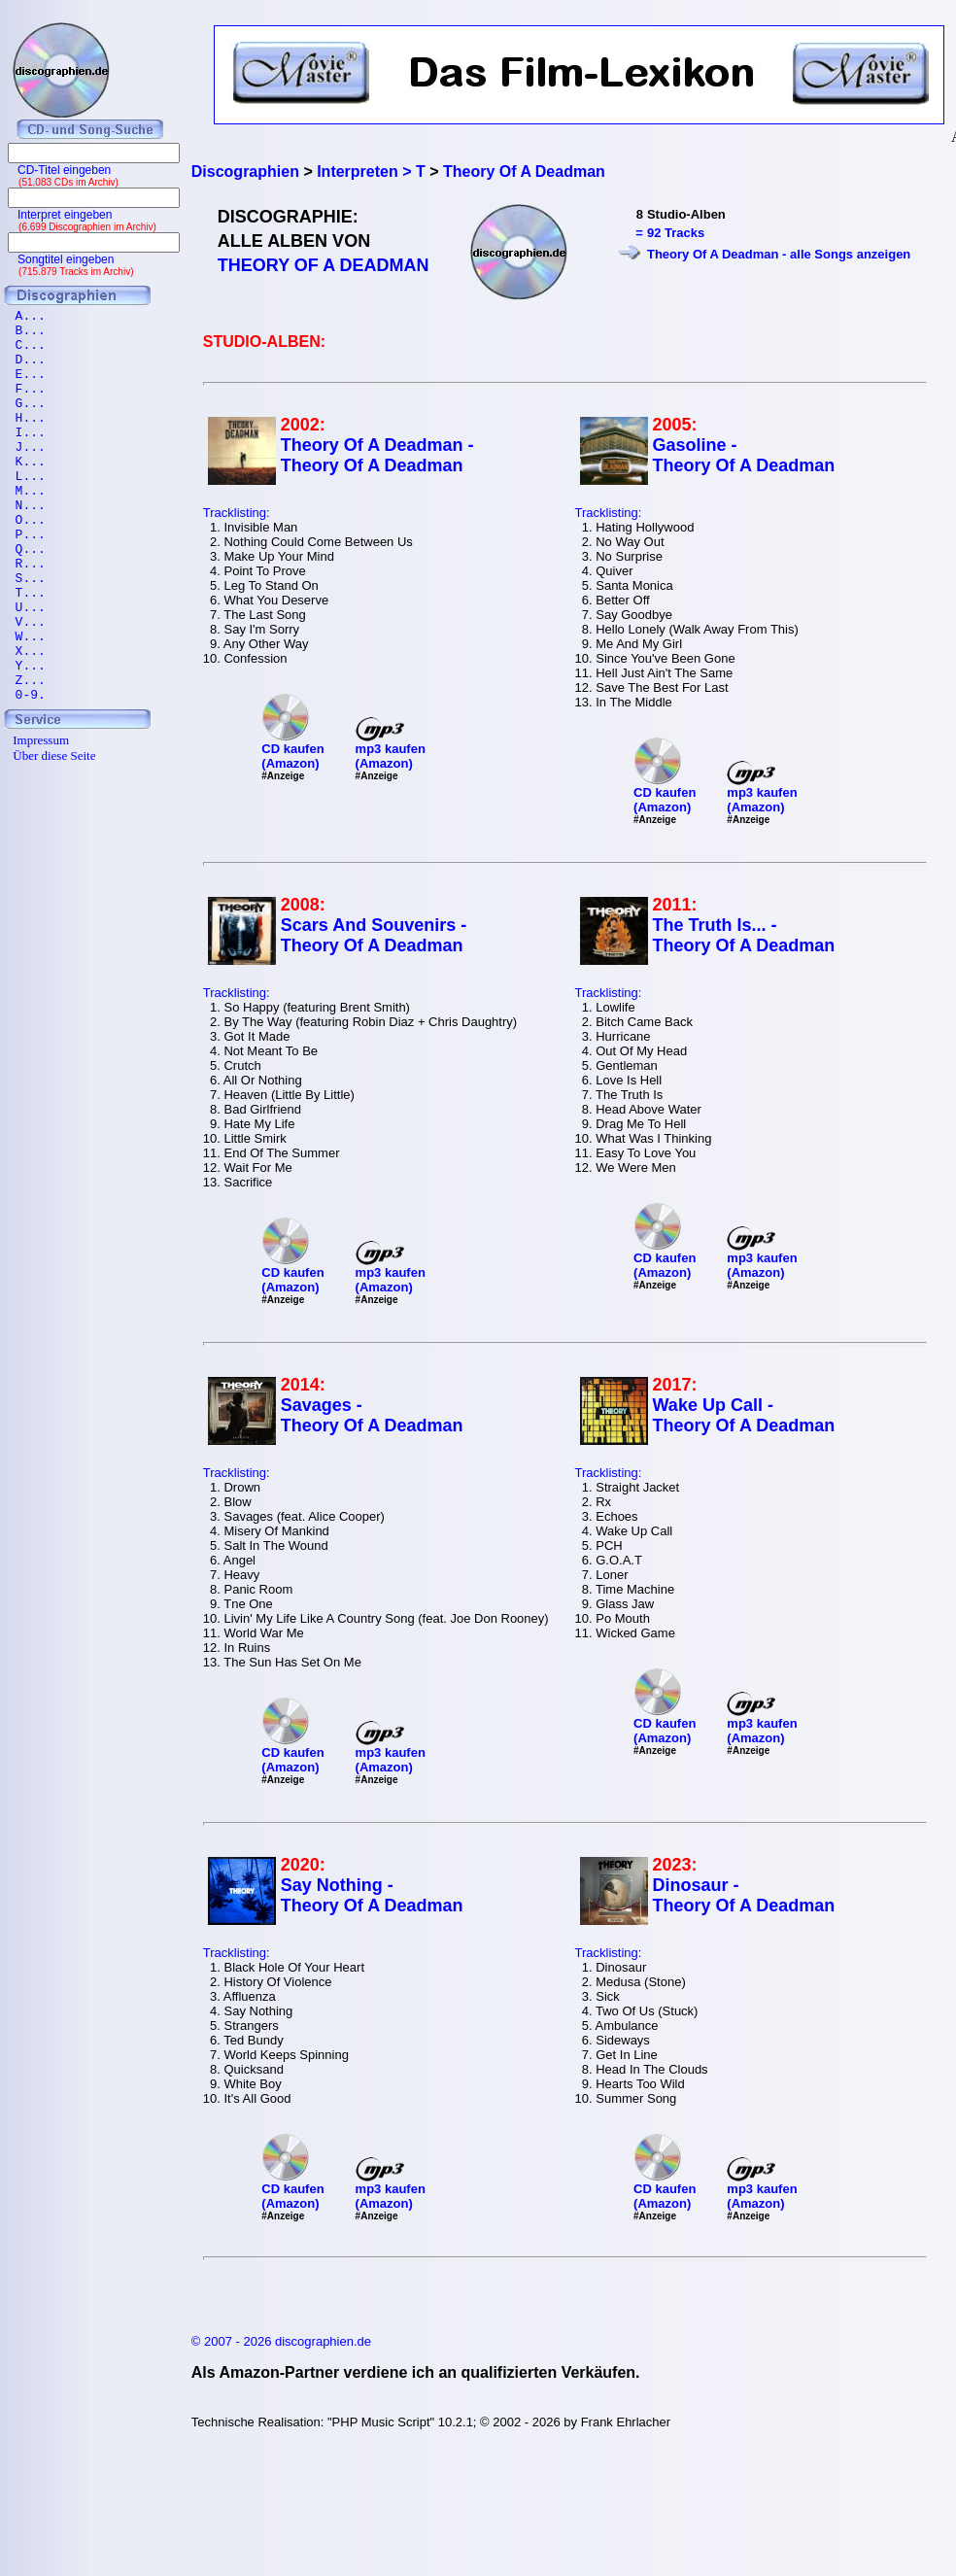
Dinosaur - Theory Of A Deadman (744, 1895)
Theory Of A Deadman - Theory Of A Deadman (377, 455)
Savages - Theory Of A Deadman (372, 1415)
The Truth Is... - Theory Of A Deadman (744, 935)
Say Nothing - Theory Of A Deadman (372, 1895)
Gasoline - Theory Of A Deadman (744, 455)
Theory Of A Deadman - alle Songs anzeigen (778, 254)
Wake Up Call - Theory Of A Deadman (744, 1415)
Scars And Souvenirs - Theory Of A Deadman (373, 935)
